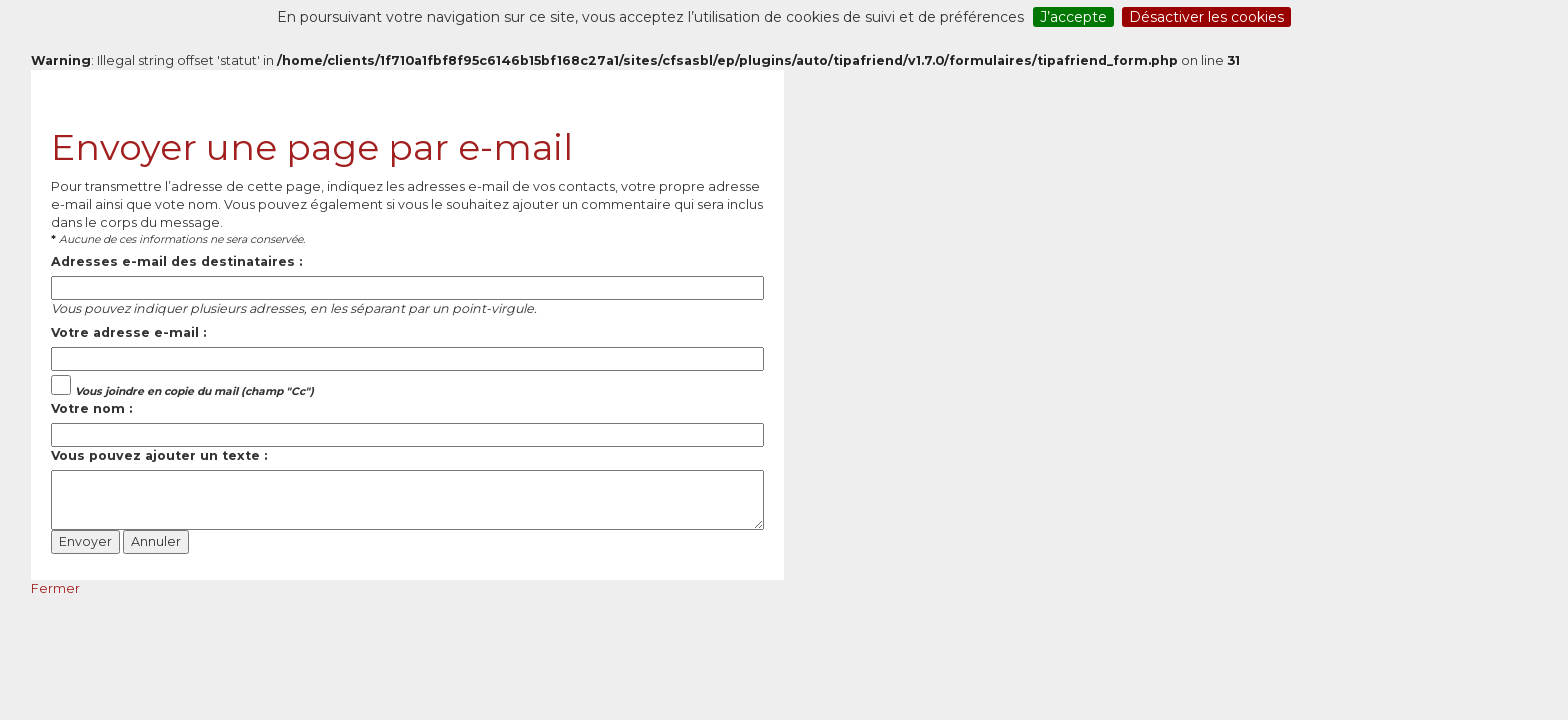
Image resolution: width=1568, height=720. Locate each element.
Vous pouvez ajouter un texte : (159, 455)
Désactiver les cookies (1206, 17)
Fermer (55, 588)
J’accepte (1073, 17)
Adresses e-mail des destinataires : (176, 261)
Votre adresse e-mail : (128, 332)
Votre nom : (91, 408)
